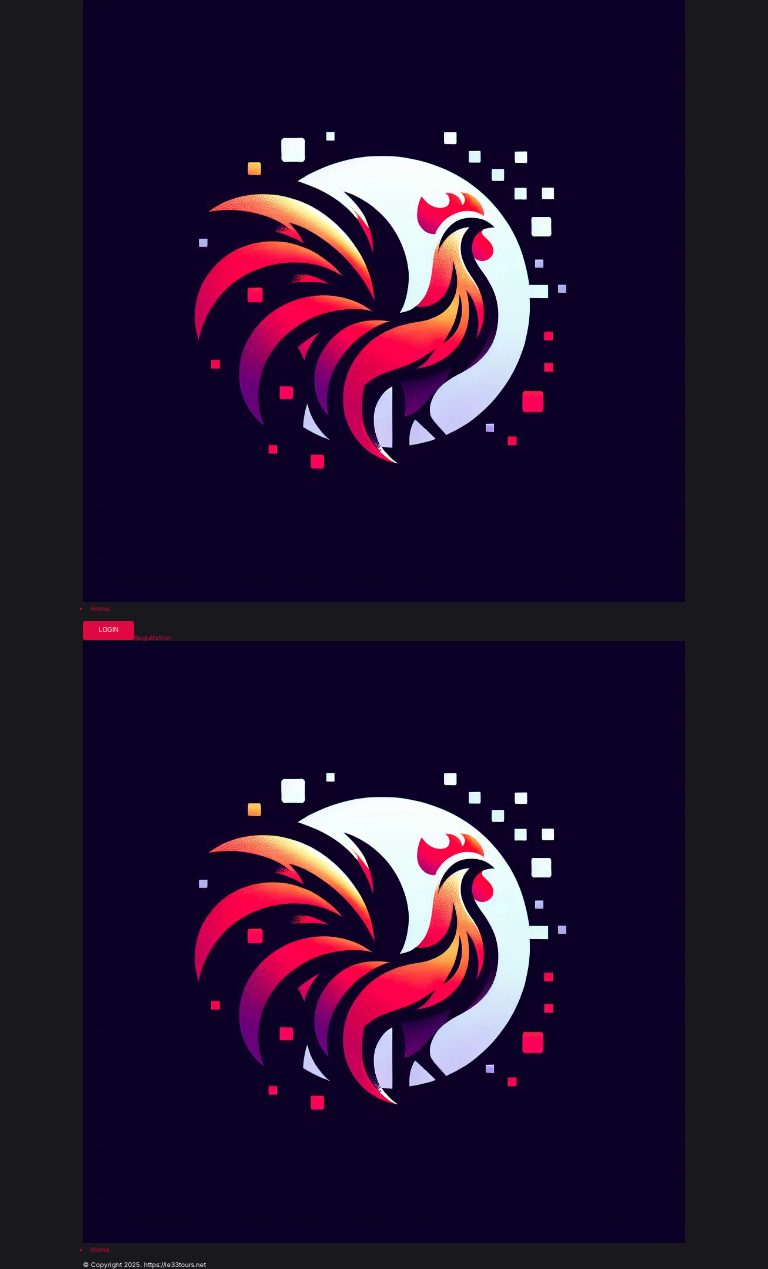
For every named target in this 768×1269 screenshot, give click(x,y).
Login (109, 629)
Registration (152, 638)
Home (100, 609)
